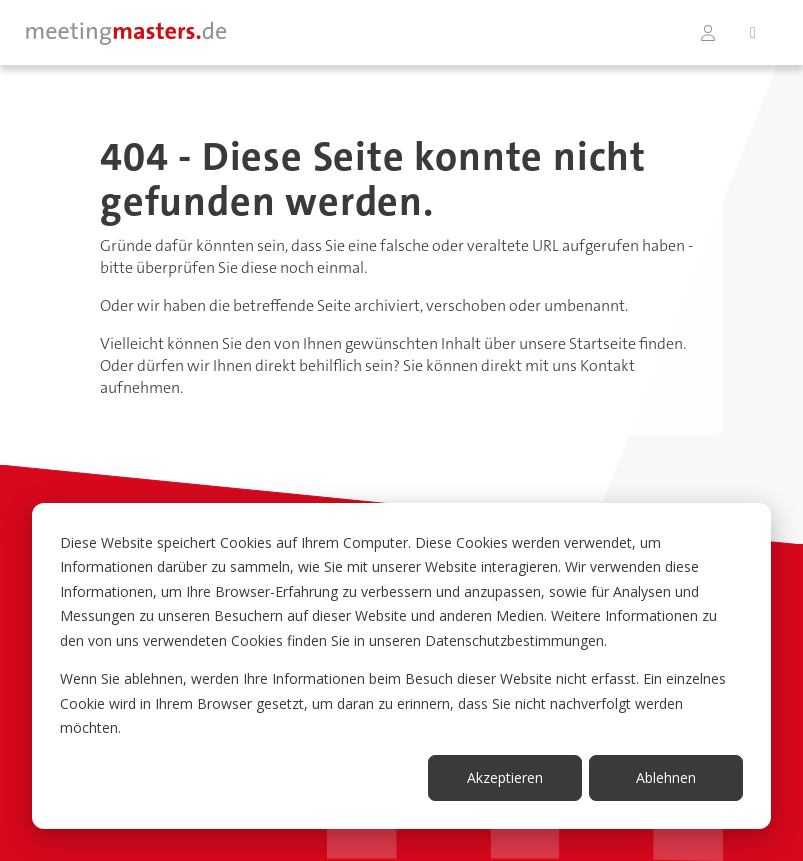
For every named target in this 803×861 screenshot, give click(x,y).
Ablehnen (666, 777)
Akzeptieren (505, 777)
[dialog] (401, 666)
